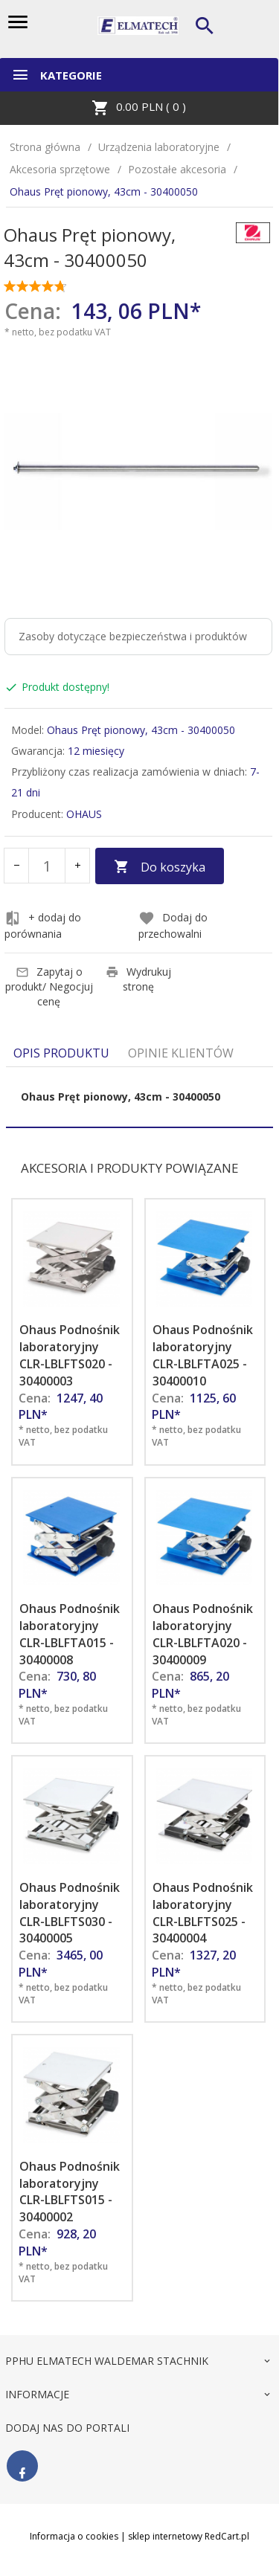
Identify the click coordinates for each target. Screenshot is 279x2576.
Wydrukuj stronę (138, 979)
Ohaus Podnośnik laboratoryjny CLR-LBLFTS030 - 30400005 (69, 1913)
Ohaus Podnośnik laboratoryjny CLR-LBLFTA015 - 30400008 (69, 1634)
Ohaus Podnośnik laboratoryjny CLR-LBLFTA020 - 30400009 (203, 1634)
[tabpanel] (139, 1097)
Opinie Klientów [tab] (181, 1053)
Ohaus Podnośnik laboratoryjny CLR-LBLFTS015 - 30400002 (69, 2192)
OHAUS (84, 814)
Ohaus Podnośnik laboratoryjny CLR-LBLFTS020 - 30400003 (69, 1355)
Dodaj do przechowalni (173, 925)
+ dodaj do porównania (42, 925)
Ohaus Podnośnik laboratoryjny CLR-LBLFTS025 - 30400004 (203, 1913)
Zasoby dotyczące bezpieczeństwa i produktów (133, 636)
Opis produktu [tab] (61, 1053)
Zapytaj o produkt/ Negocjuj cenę (49, 986)
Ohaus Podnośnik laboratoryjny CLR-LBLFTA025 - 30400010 (203, 1355)
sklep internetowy (165, 2536)
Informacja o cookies (74, 2536)
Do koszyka (159, 867)
